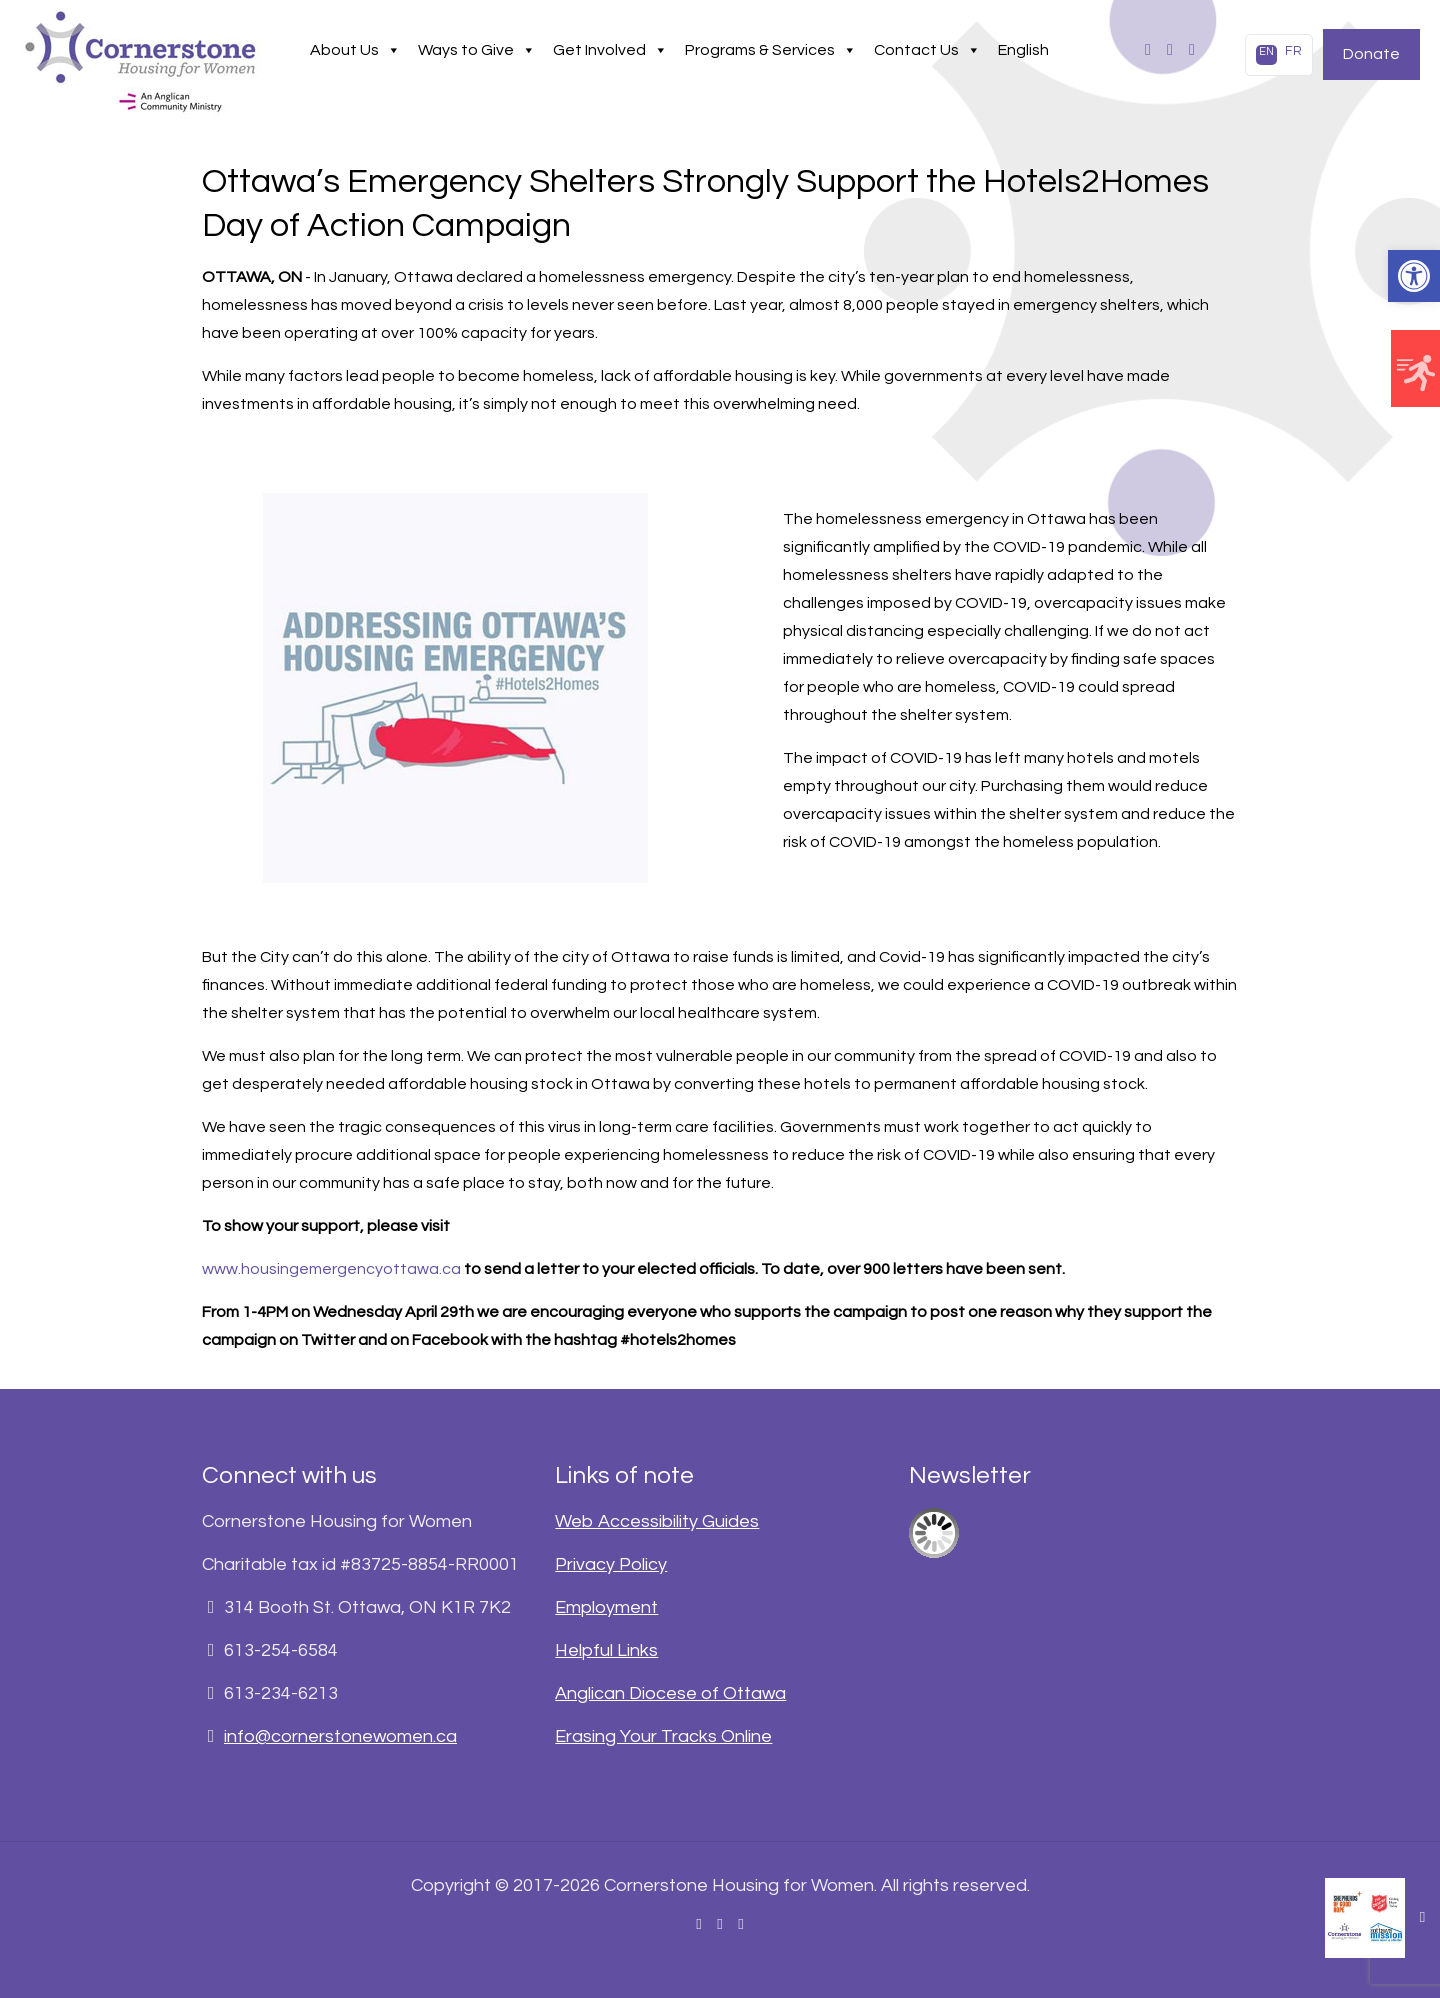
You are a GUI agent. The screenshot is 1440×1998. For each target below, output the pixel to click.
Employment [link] (606, 1607)
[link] (1414, 276)
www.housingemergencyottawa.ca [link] (331, 1269)
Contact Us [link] (927, 50)
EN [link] (1266, 51)
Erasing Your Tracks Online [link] (663, 1736)
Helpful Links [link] (606, 1650)
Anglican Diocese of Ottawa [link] (670, 1693)
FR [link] (1293, 51)
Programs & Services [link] (771, 50)
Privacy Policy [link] (611, 1564)
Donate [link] (1371, 54)
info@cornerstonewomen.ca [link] (340, 1736)
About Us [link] (355, 50)
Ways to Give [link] (477, 50)
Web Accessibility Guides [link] (657, 1521)
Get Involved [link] (610, 50)
